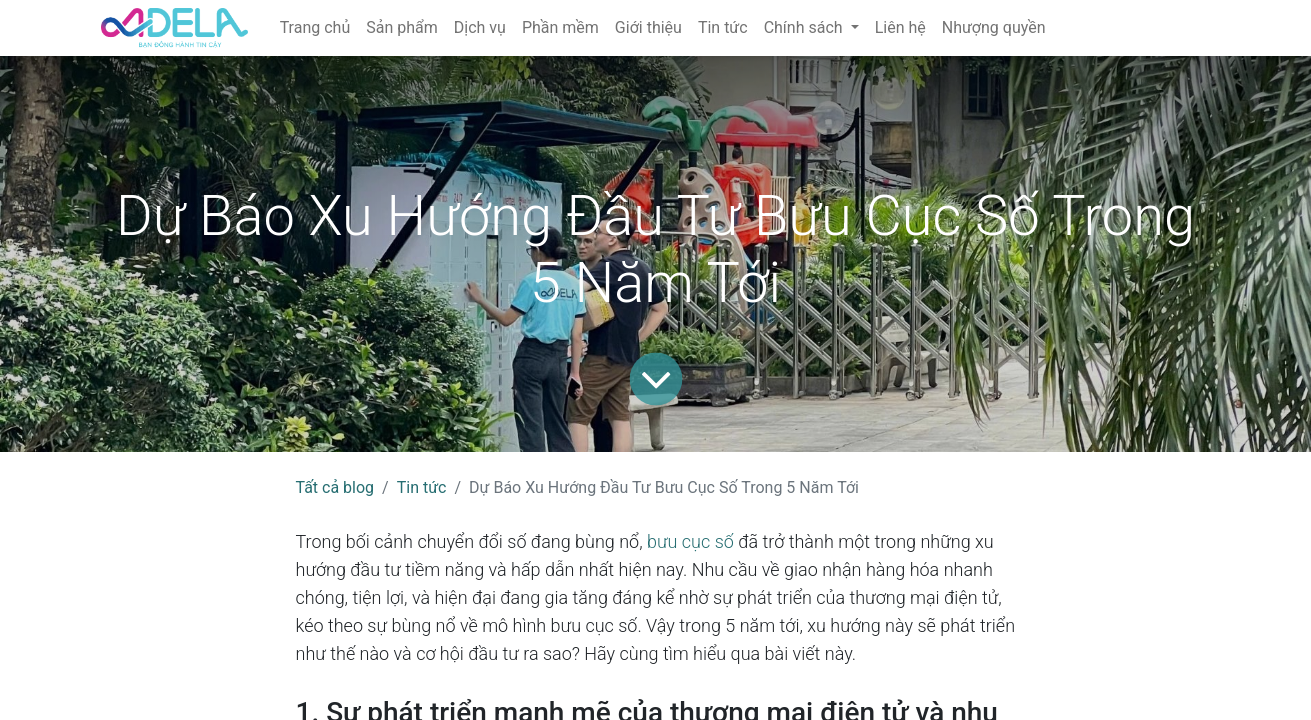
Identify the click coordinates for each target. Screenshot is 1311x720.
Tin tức (422, 487)
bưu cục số (690, 541)
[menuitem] (315, 28)
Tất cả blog (335, 487)
